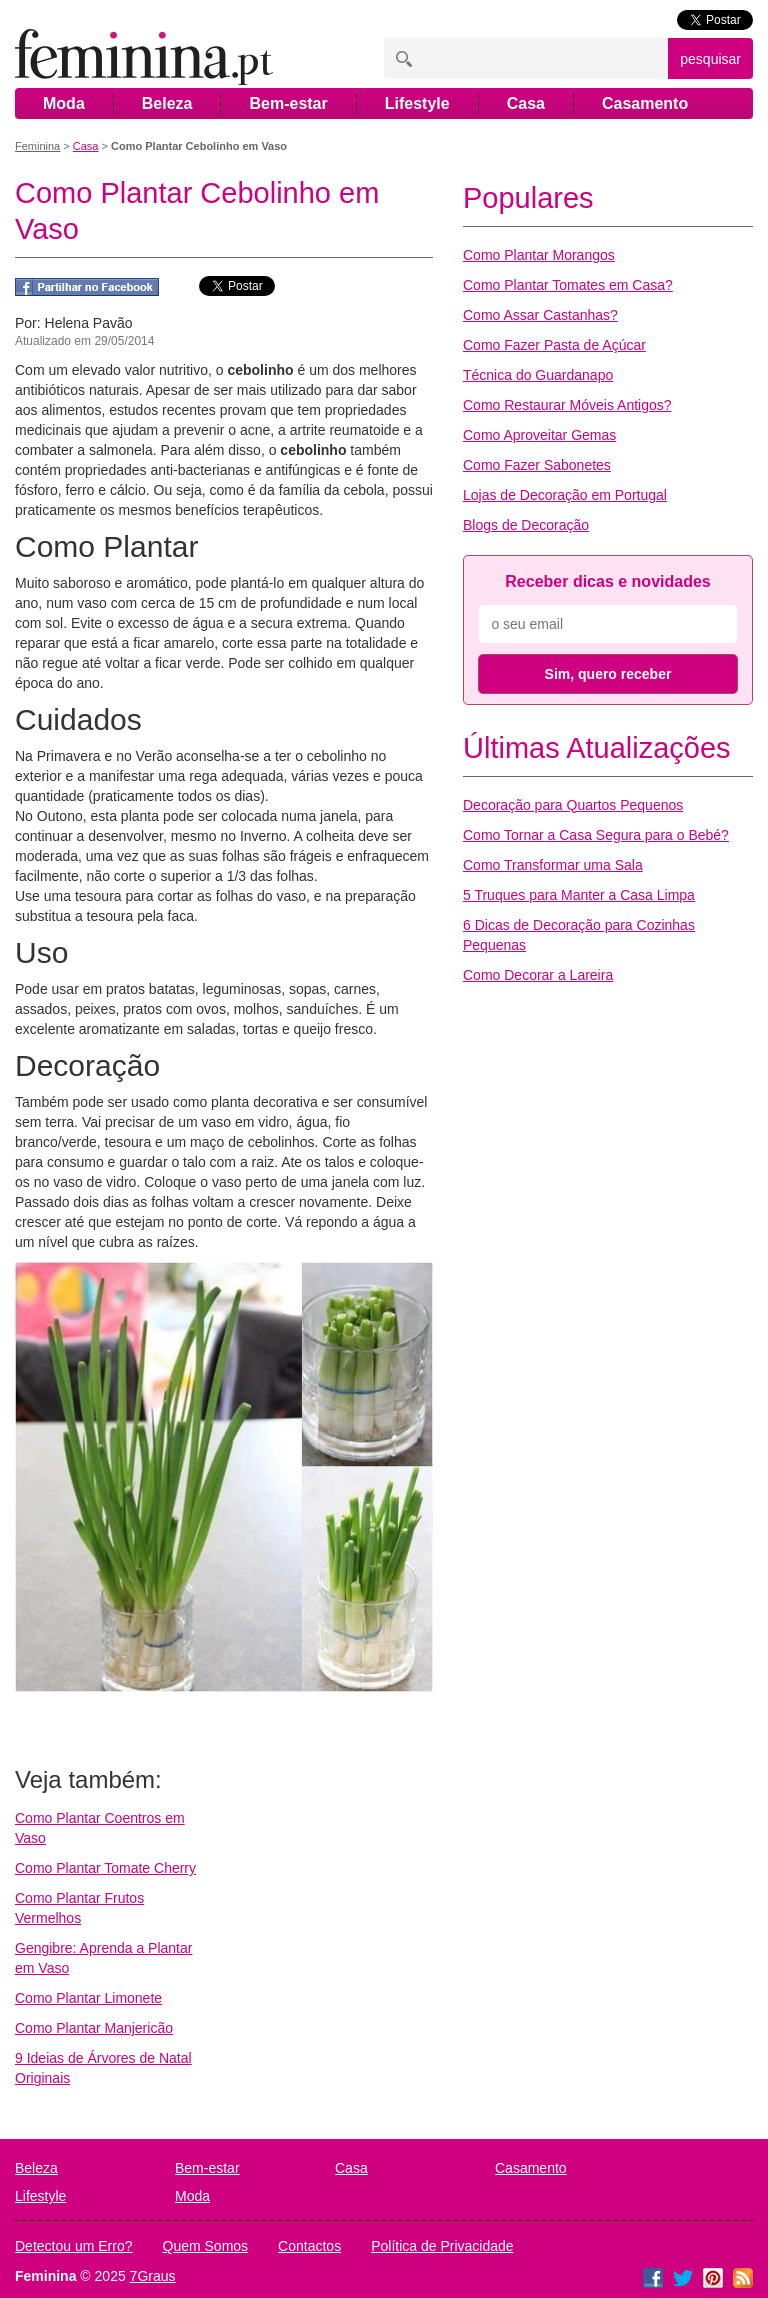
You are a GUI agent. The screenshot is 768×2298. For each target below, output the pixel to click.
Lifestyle (417, 103)
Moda (64, 103)
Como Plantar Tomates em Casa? (568, 285)
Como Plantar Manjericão (94, 2028)
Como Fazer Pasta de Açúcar (554, 345)
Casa (526, 103)
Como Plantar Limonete (88, 1998)
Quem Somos (206, 2246)
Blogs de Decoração (526, 525)
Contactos (309, 2246)
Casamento (645, 103)
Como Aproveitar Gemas (539, 435)
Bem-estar (288, 103)
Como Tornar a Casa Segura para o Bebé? (596, 835)
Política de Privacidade (442, 2246)
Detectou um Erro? (74, 2246)
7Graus (153, 2276)
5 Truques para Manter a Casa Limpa (579, 895)
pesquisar (710, 59)
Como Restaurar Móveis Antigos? (567, 405)
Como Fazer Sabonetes (537, 465)
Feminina (37, 146)
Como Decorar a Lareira (538, 975)
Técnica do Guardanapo (538, 375)
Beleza (167, 103)
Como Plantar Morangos (539, 255)
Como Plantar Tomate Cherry (105, 1868)
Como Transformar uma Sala (553, 865)
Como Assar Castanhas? (540, 315)
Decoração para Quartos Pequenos (573, 805)
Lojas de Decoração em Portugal (565, 495)
